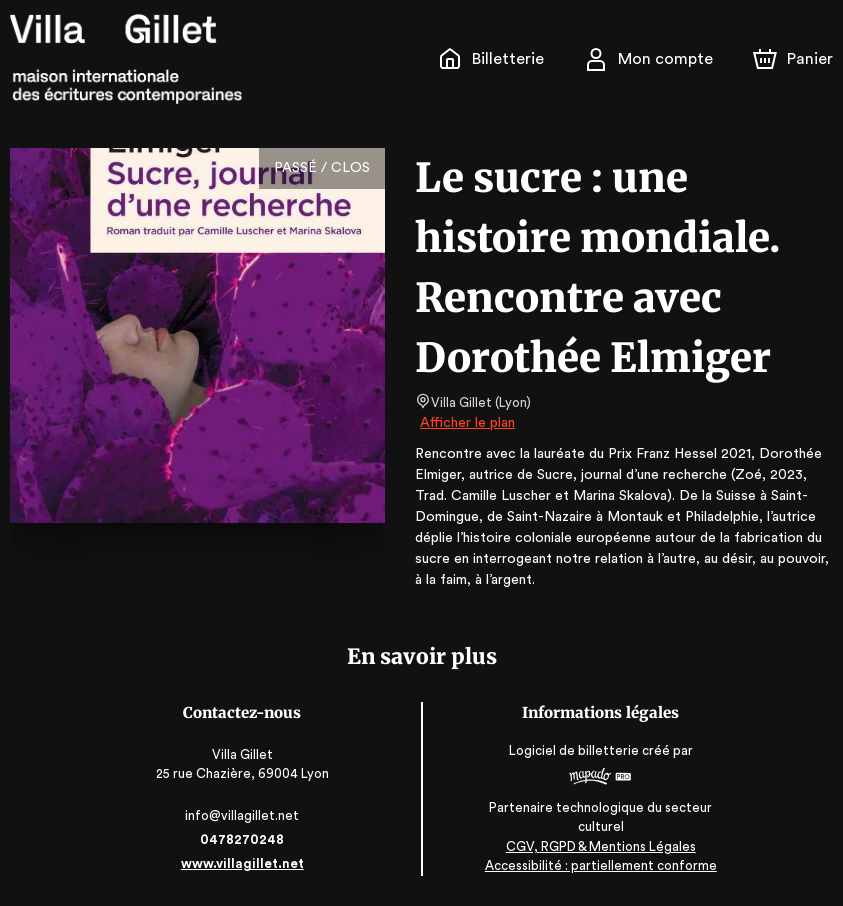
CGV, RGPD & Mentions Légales (600, 846)
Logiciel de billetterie (574, 750)
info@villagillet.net (243, 815)
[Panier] (793, 59)
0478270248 (244, 839)
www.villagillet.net (244, 863)
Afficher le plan (466, 423)
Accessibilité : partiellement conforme (599, 865)
